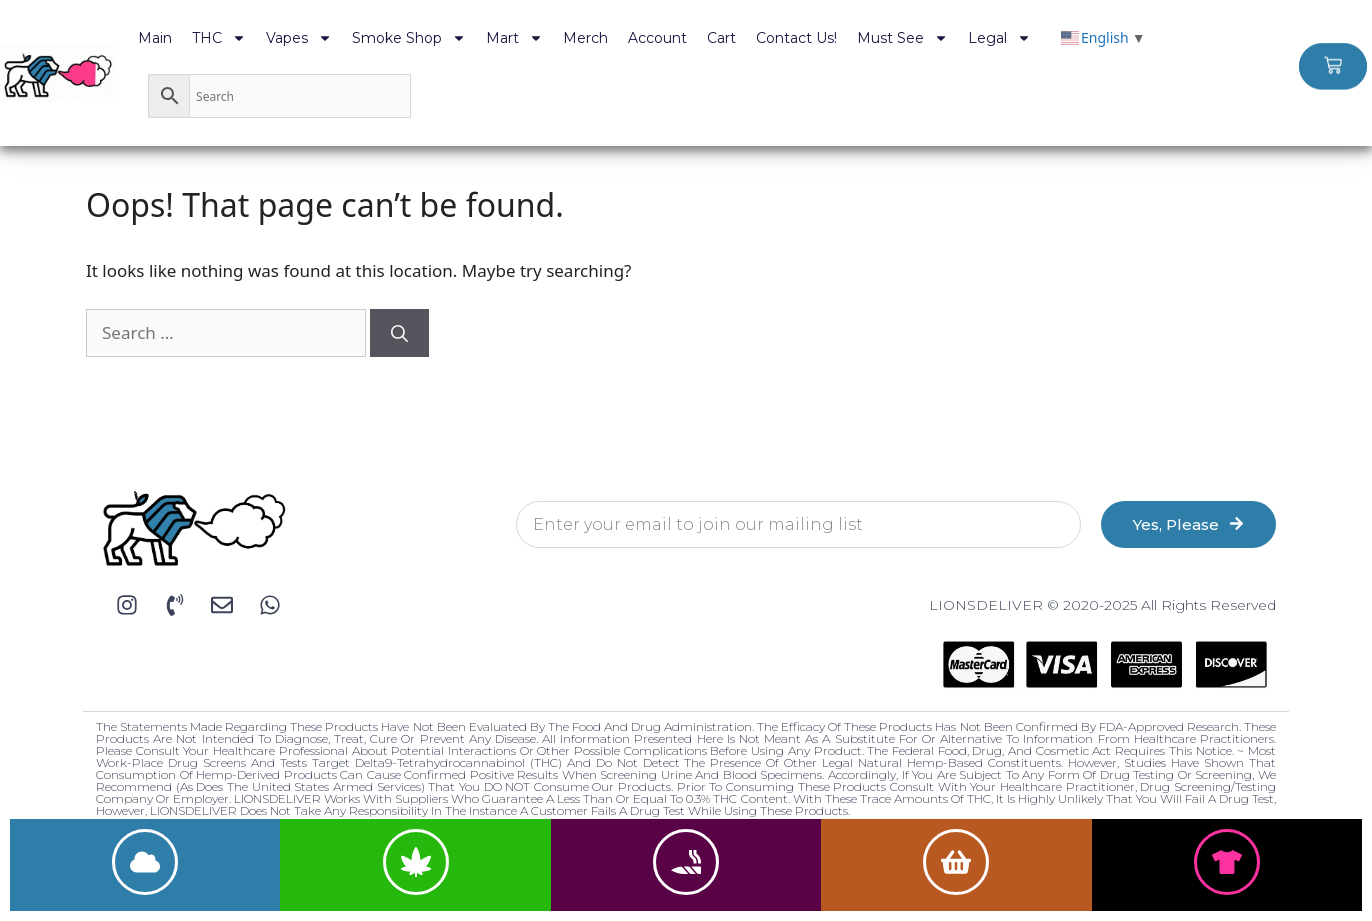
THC (219, 38)
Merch (585, 38)
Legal (999, 38)
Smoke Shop (409, 38)
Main (155, 38)
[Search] (399, 333)
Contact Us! (796, 38)
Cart (721, 38)
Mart (514, 38)
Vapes (299, 38)
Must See (902, 38)
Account (657, 38)
